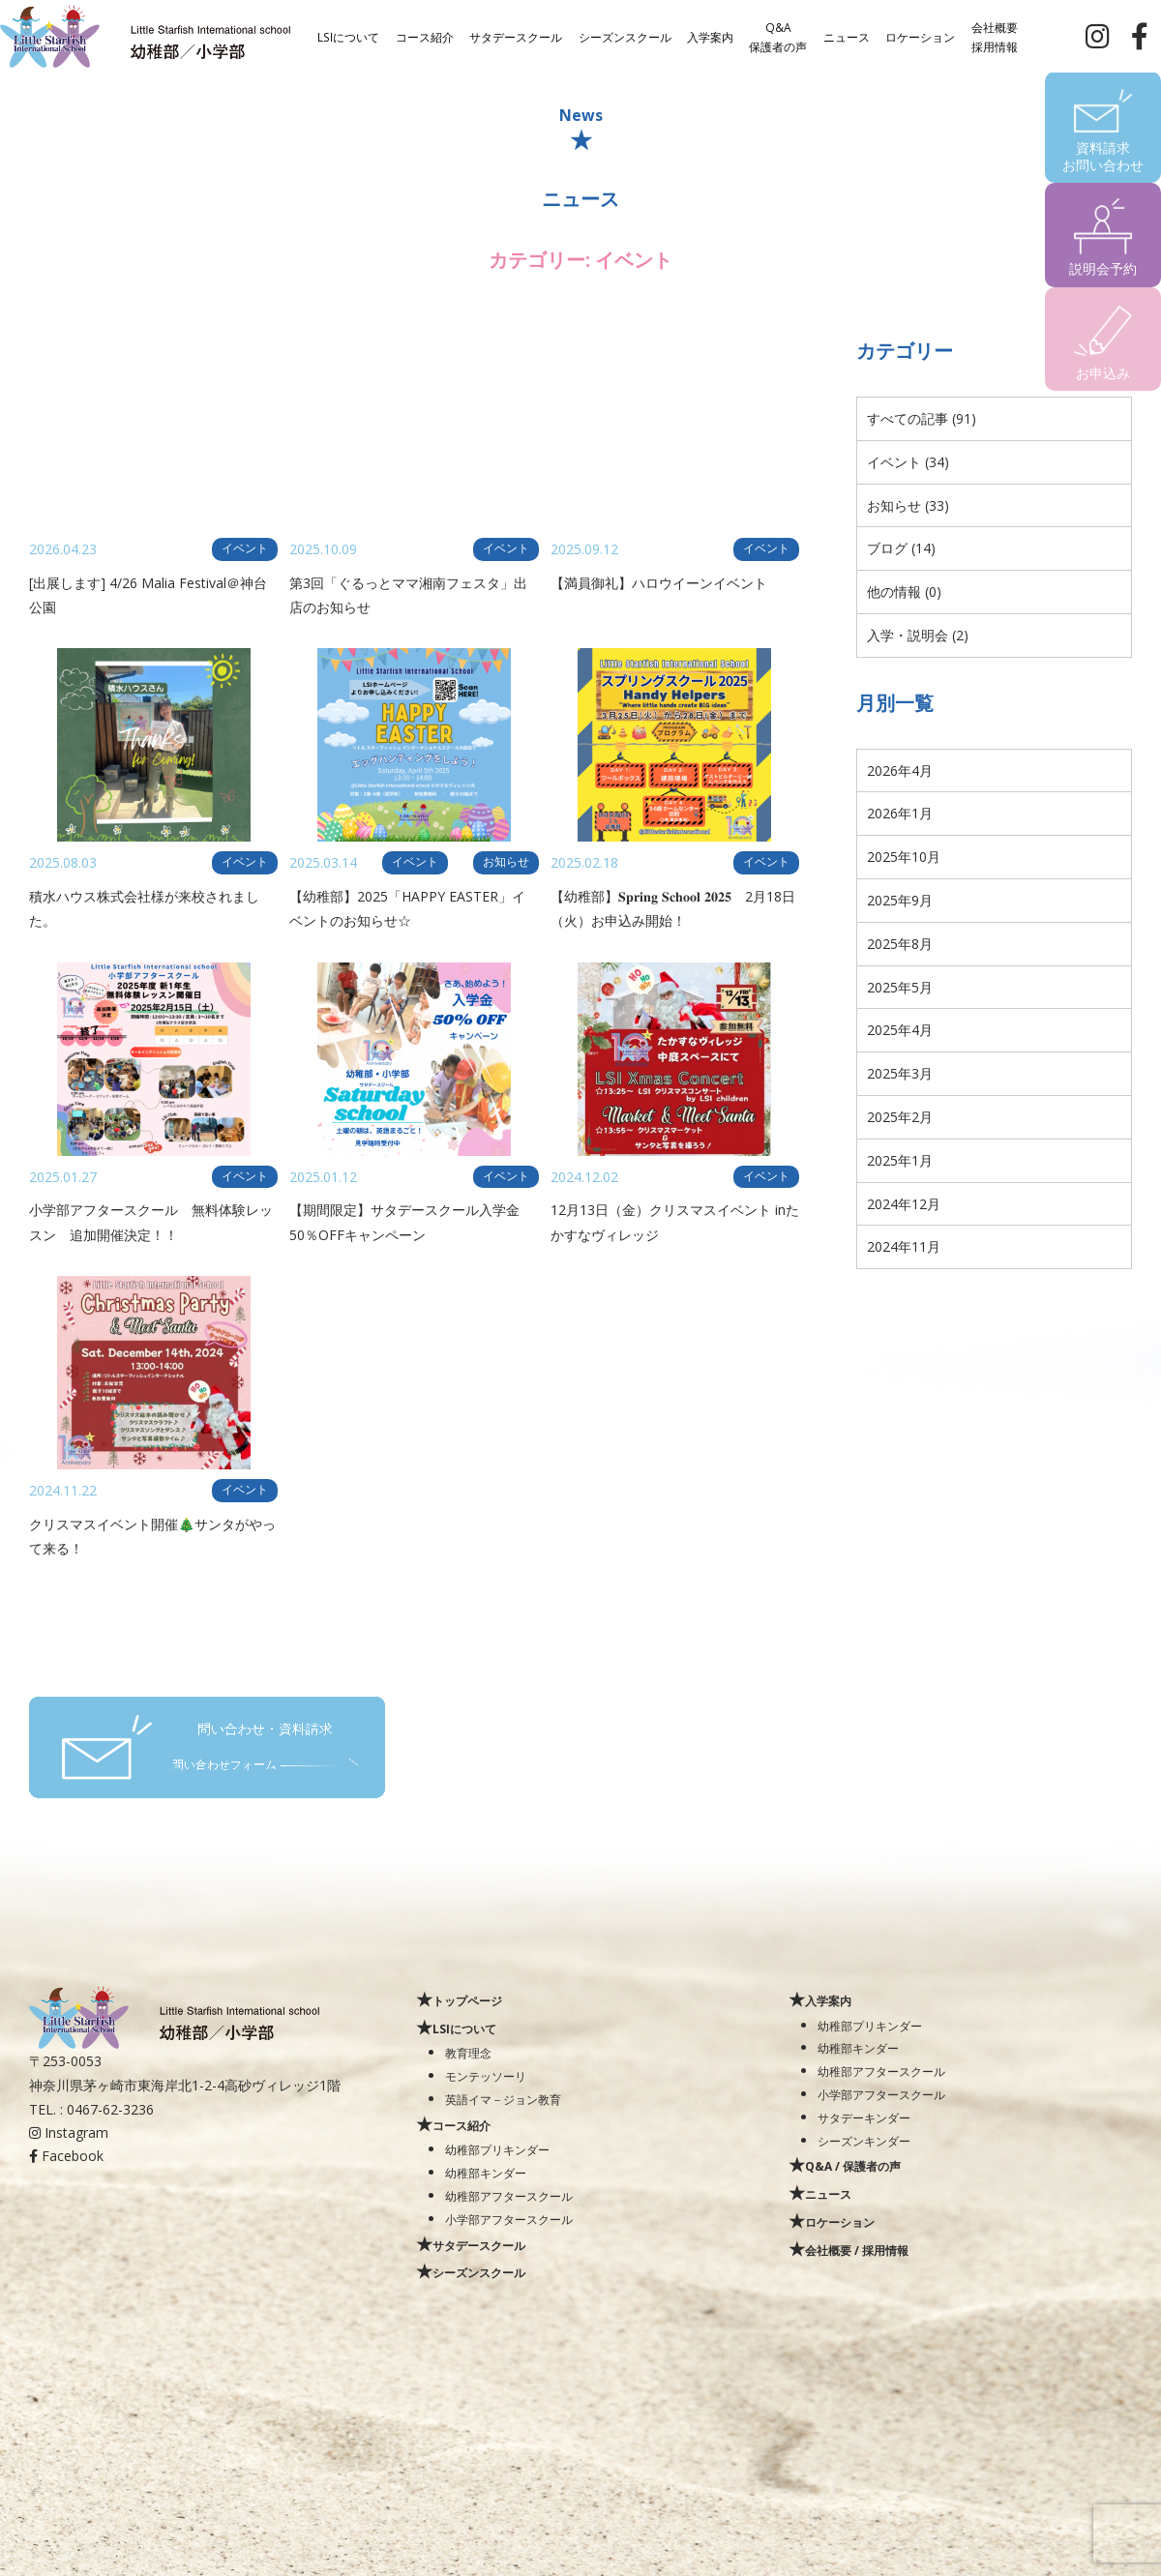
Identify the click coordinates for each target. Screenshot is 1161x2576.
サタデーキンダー (864, 2117)
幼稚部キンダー (485, 2172)
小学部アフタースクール (509, 2219)
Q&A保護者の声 (778, 35)
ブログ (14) (901, 548)
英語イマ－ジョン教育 (503, 2099)
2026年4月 (900, 770)
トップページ (467, 2000)
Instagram (68, 2132)
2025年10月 (903, 856)
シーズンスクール (625, 36)
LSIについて (348, 36)
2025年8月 (900, 943)
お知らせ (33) (908, 505)
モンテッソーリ (485, 2076)
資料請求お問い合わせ (1103, 156)
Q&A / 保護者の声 (853, 2166)
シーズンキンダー (864, 2140)
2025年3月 (900, 1073)
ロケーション (920, 36)
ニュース (846, 36)
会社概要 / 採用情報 (856, 2250)
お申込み (1103, 373)
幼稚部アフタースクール (509, 2196)
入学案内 (710, 36)
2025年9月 (900, 900)
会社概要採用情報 (994, 35)
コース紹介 (425, 36)
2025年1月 (900, 1160)
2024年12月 (903, 1204)
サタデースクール (515, 36)
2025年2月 (900, 1117)
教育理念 (468, 2052)
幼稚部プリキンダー (497, 2149)
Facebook (66, 2156)
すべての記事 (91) (921, 418)
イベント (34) (908, 462)
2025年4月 (900, 1030)
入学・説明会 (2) (917, 635)
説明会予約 (1103, 268)
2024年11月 (903, 1246)
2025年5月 (900, 987)
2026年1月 (900, 813)
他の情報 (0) (904, 591)
